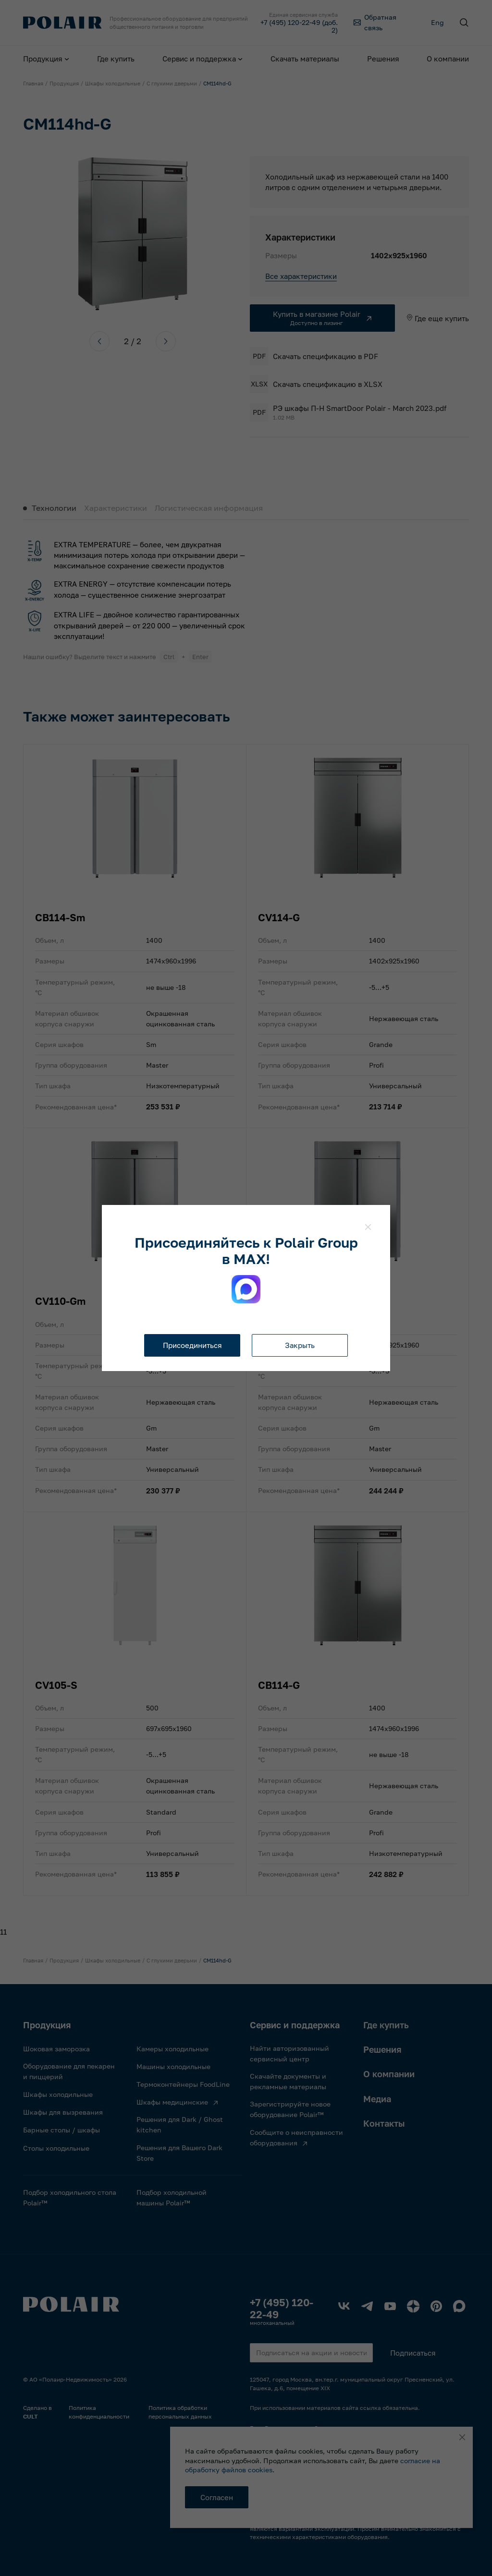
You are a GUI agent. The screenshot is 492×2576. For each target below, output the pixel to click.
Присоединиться (192, 1345)
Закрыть (300, 1345)
